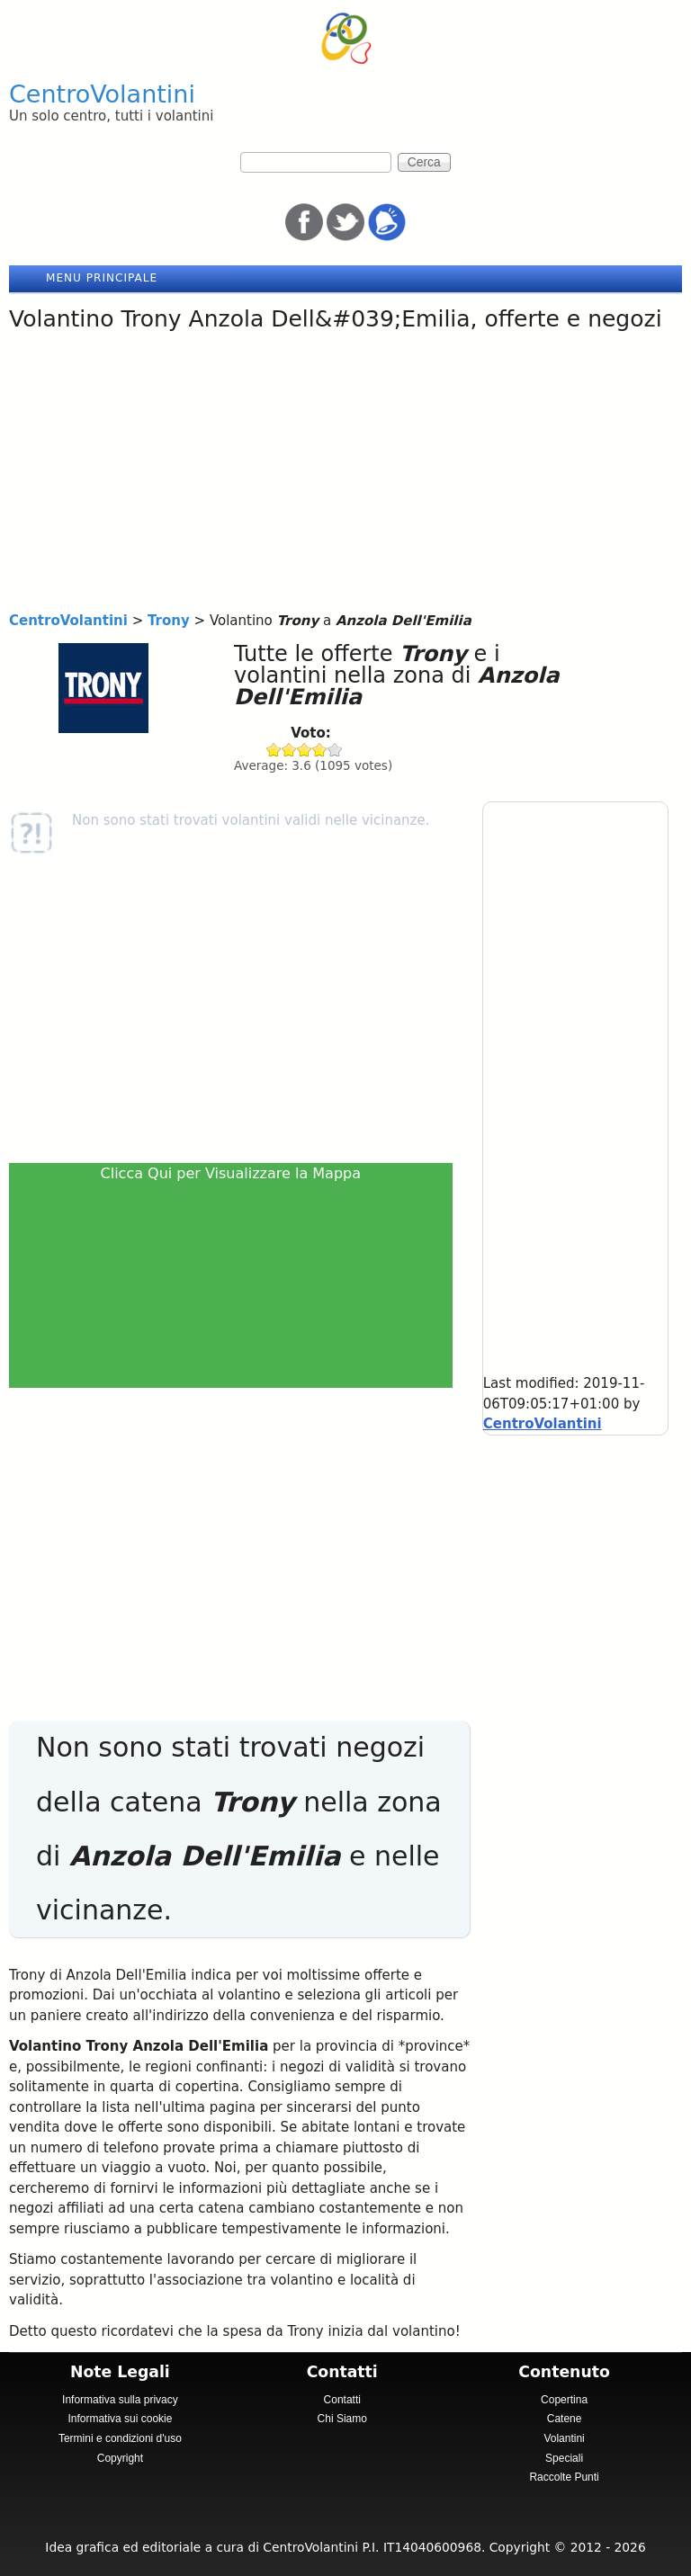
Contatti (342, 2399)
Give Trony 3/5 (304, 749)
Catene (564, 2418)
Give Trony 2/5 (289, 749)
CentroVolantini (102, 94)
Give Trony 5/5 (335, 749)
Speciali (564, 2458)
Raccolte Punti (563, 2477)
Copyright (120, 2458)
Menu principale (101, 278)
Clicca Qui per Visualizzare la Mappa (231, 1173)
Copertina (564, 2399)
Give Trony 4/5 (320, 749)
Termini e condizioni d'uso (120, 2438)
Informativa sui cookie (119, 2418)
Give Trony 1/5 (274, 749)
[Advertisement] (345, 476)
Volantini (563, 2438)
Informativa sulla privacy (120, 2399)
